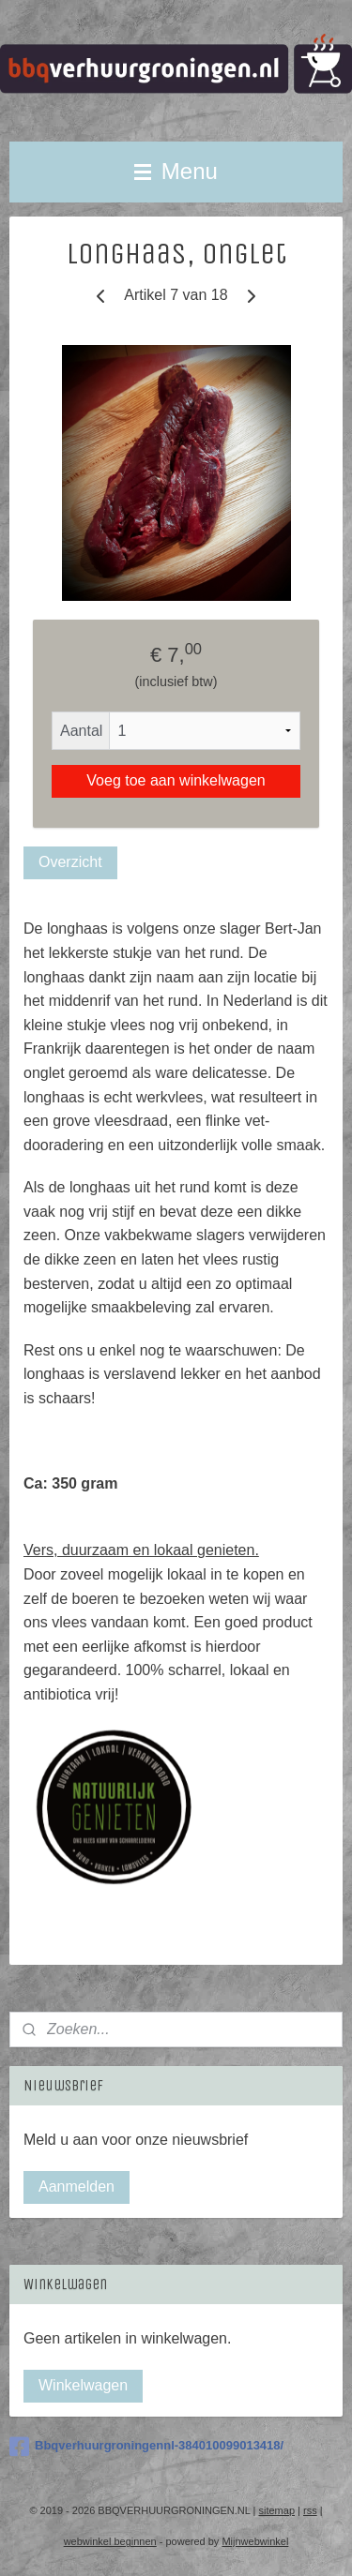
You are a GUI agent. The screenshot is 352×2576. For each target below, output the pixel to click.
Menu (176, 171)
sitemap (276, 2510)
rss (310, 2510)
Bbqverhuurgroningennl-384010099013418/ (146, 2446)
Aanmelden (76, 2186)
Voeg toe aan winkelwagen (175, 781)
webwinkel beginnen (110, 2541)
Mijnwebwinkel (255, 2541)
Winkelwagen (83, 2385)
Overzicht (70, 863)
